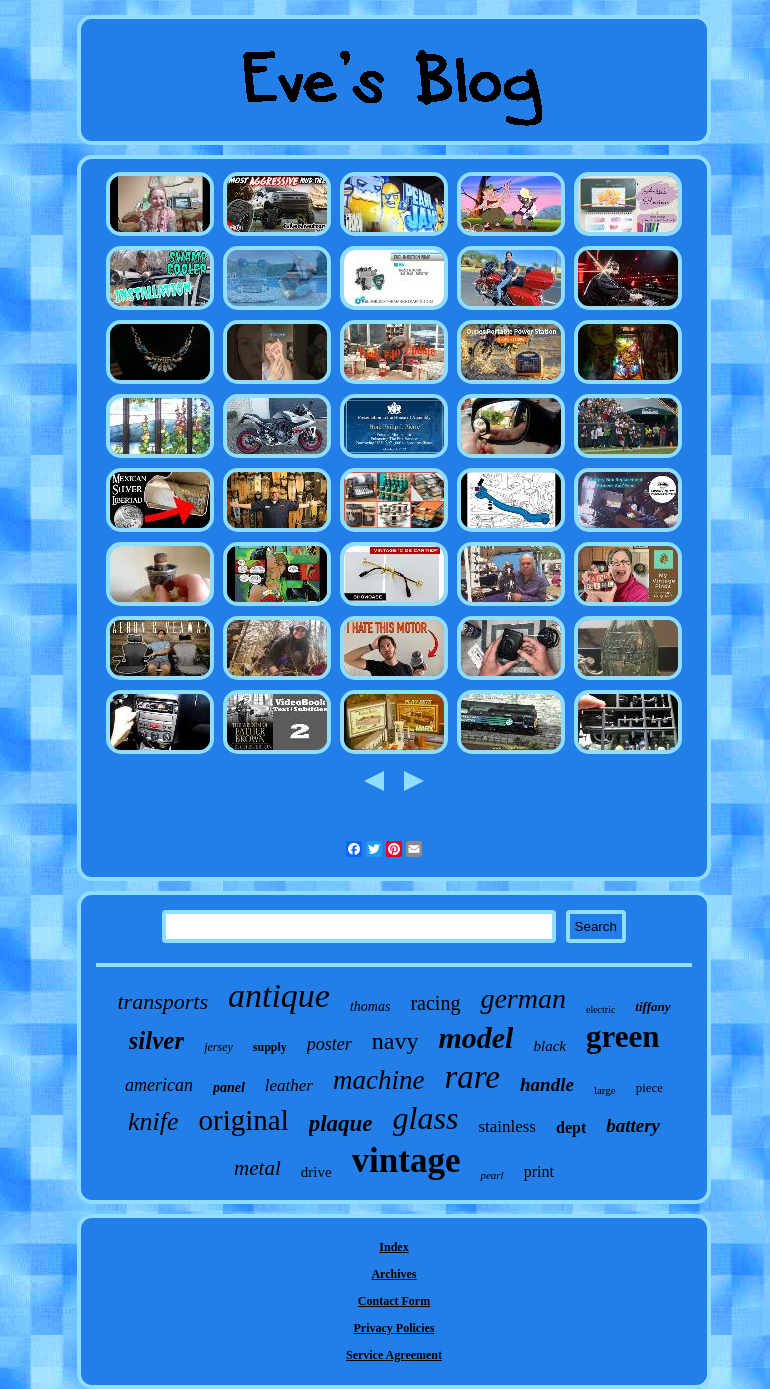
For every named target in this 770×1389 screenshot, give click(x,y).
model (475, 1037)
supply (270, 1047)
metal (257, 1168)
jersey (218, 1047)
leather (289, 1085)
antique (279, 995)
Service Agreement (394, 1355)
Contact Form (394, 1301)
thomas (370, 1006)
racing (435, 1003)
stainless (507, 1126)
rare (472, 1077)
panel (229, 1087)
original (243, 1120)
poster (329, 1044)
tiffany (652, 1006)
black (549, 1046)
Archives (393, 1274)
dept (571, 1127)
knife (153, 1121)
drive (316, 1172)
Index (393, 1247)
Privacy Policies (394, 1328)
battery (633, 1125)
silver (157, 1040)
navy (395, 1041)
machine (378, 1080)
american (159, 1085)
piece (649, 1087)
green (622, 1036)
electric (600, 1009)
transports (162, 1001)
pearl (491, 1175)
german (523, 998)
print (539, 1171)
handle (547, 1084)
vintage (406, 1160)
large (605, 1090)
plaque (341, 1123)
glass (426, 1118)
